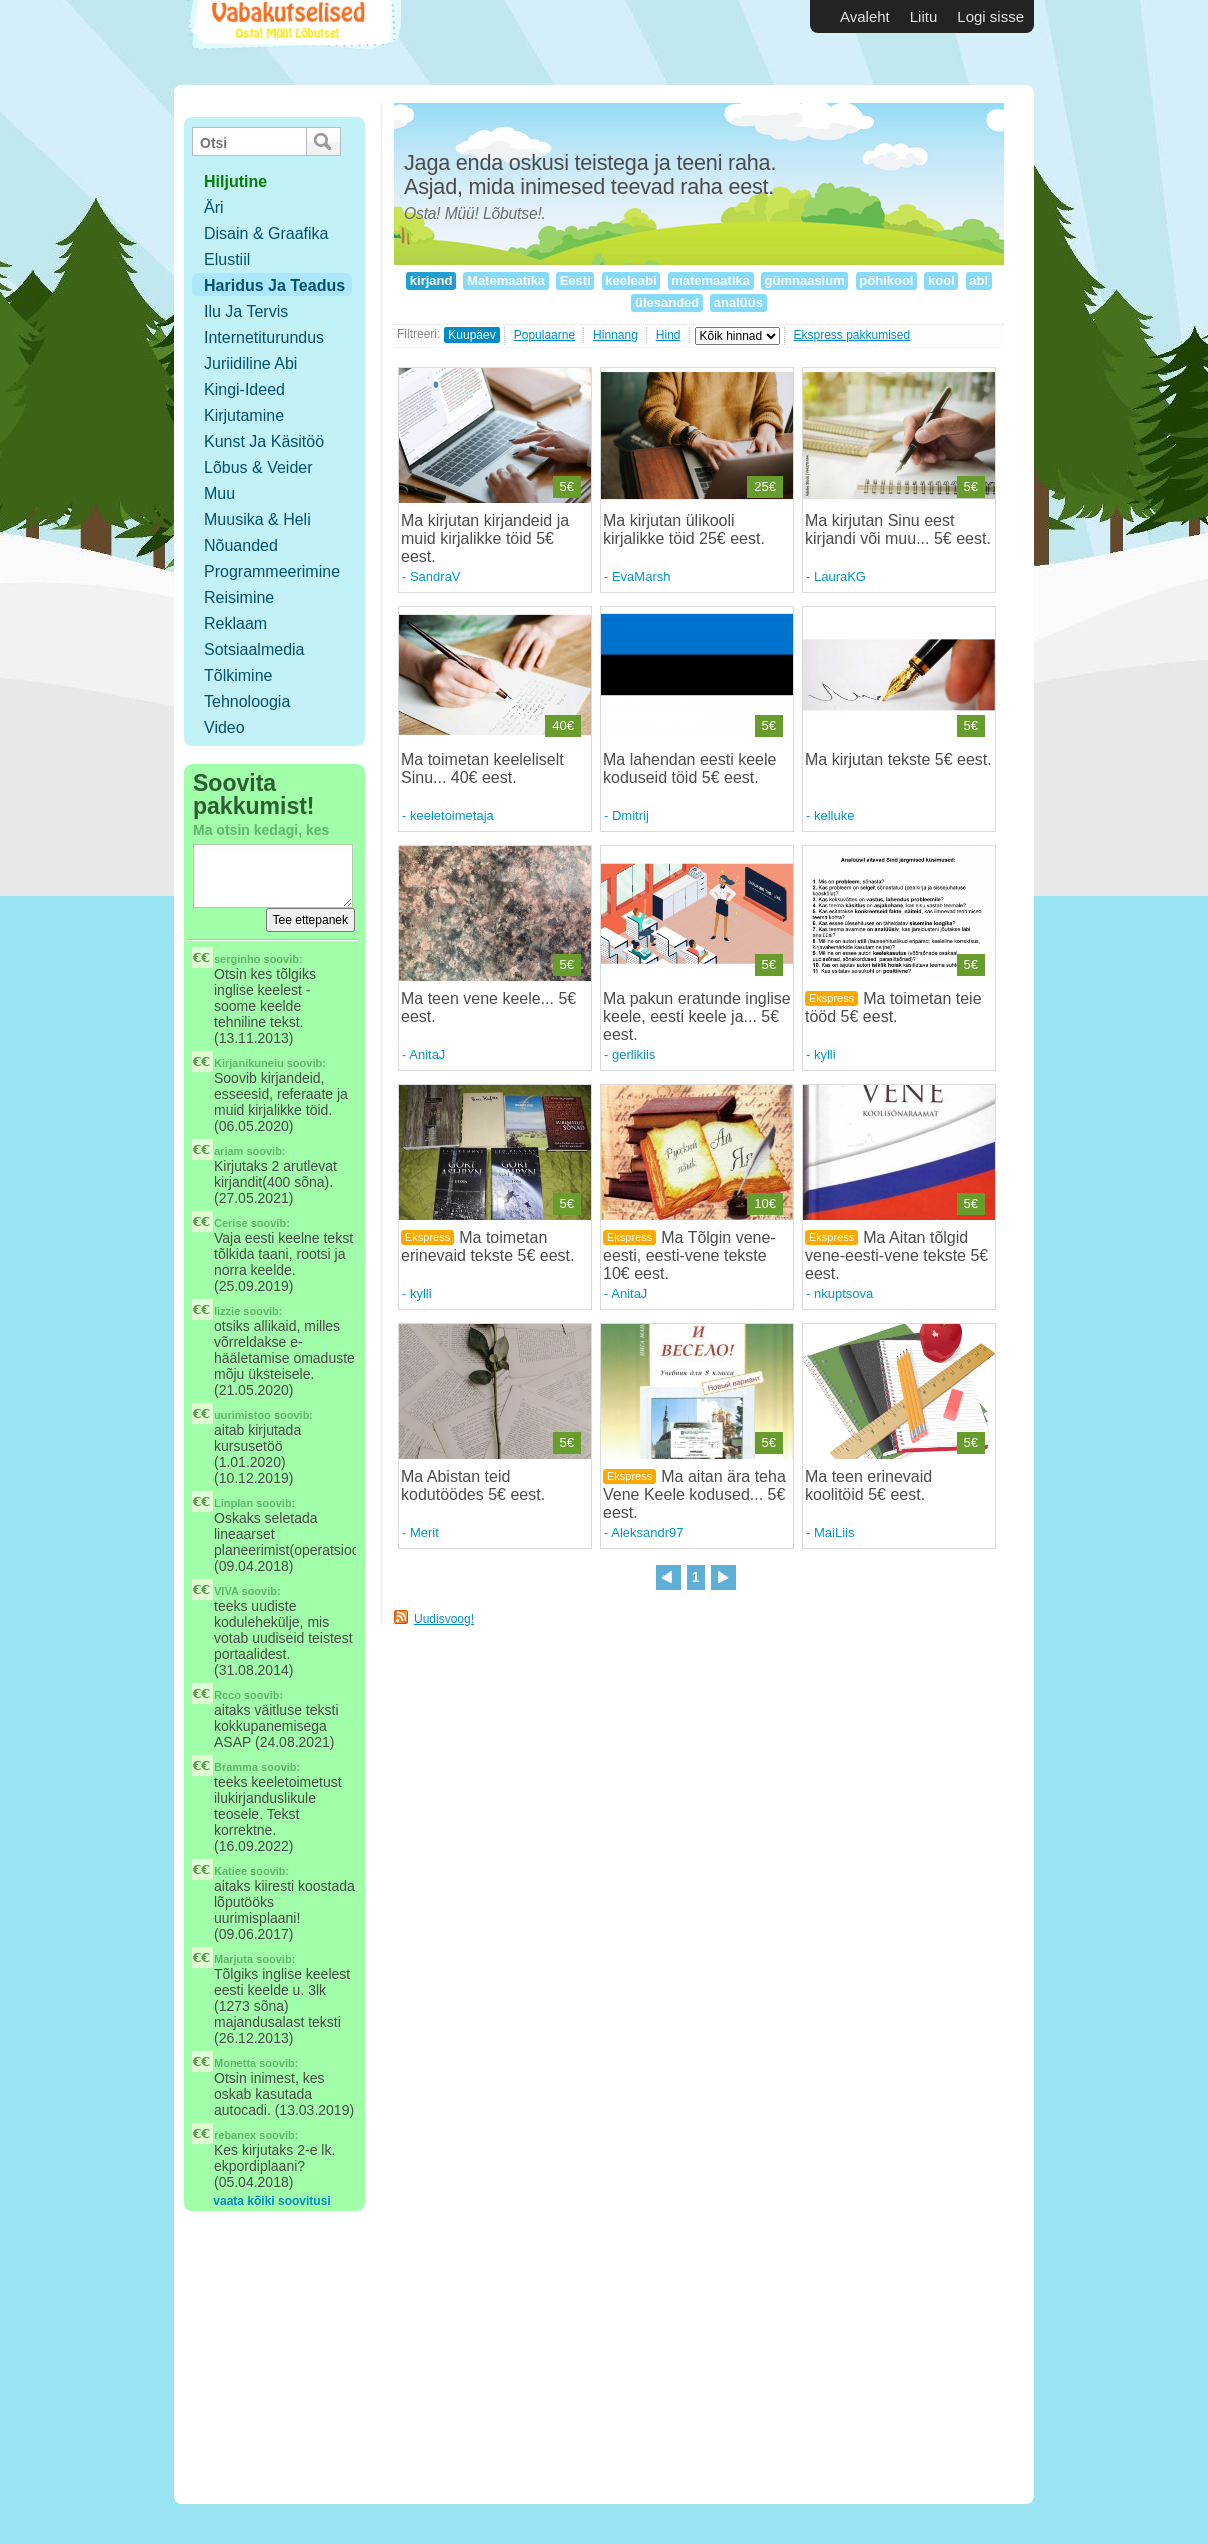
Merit (424, 1532)
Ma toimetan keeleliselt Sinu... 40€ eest (482, 768)
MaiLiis (834, 1532)
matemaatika (711, 280)
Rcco (227, 1695)
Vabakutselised (292, 42)
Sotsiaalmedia (254, 649)
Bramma (236, 1767)
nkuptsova (843, 1293)
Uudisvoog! (444, 1619)
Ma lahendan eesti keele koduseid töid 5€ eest (689, 768)
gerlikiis (633, 1054)
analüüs (738, 302)
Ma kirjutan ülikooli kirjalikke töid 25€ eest (681, 529)
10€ (765, 1203)
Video (224, 727)
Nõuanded (241, 545)
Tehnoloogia (247, 701)
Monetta (235, 2063)
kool (941, 280)
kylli (825, 1054)
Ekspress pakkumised (852, 335)
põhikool (886, 280)
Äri (214, 207)
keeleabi (631, 280)
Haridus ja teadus (274, 285)
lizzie (227, 1311)
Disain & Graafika (266, 233)
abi (979, 280)
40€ (563, 725)
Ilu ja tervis (246, 311)
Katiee (230, 1871)
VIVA (226, 1591)
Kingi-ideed (244, 389)
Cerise (231, 1223)
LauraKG (840, 576)
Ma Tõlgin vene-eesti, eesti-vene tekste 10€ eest (689, 1255)
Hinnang (615, 335)
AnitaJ (427, 1054)
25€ (765, 486)
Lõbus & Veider (258, 467)
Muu (219, 493)
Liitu (924, 16)
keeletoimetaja (452, 815)
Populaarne (544, 335)
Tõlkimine (238, 675)
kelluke (834, 815)
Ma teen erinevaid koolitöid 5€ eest (868, 1485)
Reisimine (239, 597)
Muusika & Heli (257, 519)
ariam (228, 1151)
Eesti (575, 280)
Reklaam (235, 623)
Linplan (233, 1503)
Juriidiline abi (250, 363)
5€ (567, 486)
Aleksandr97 (647, 1532)
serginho (237, 959)
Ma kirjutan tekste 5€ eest (896, 759)
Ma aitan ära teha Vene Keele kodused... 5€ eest (694, 1494)
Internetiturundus (264, 337)
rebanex (235, 2135)
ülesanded (667, 302)
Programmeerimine (272, 571)
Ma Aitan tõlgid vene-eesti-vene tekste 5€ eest (896, 1255)
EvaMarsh (641, 576)
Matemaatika (505, 280)
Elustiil (227, 259)
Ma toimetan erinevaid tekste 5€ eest (485, 1246)
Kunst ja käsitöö (264, 441)
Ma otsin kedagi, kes (261, 830)
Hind (668, 335)
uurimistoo (242, 1415)
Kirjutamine (244, 415)
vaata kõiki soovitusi (271, 2201)
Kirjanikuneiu (249, 1063)
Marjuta (233, 1959)
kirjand (431, 280)
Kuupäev (471, 335)
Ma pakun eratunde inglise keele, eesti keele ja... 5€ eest (697, 1016)
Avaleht (865, 16)
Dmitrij (630, 815)
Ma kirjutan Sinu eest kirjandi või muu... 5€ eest (895, 529)
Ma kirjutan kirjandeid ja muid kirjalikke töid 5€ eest (485, 538)
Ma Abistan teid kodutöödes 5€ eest (471, 1485)
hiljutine (235, 181)
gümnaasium (804, 280)
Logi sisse (990, 16)
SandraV (435, 576)
